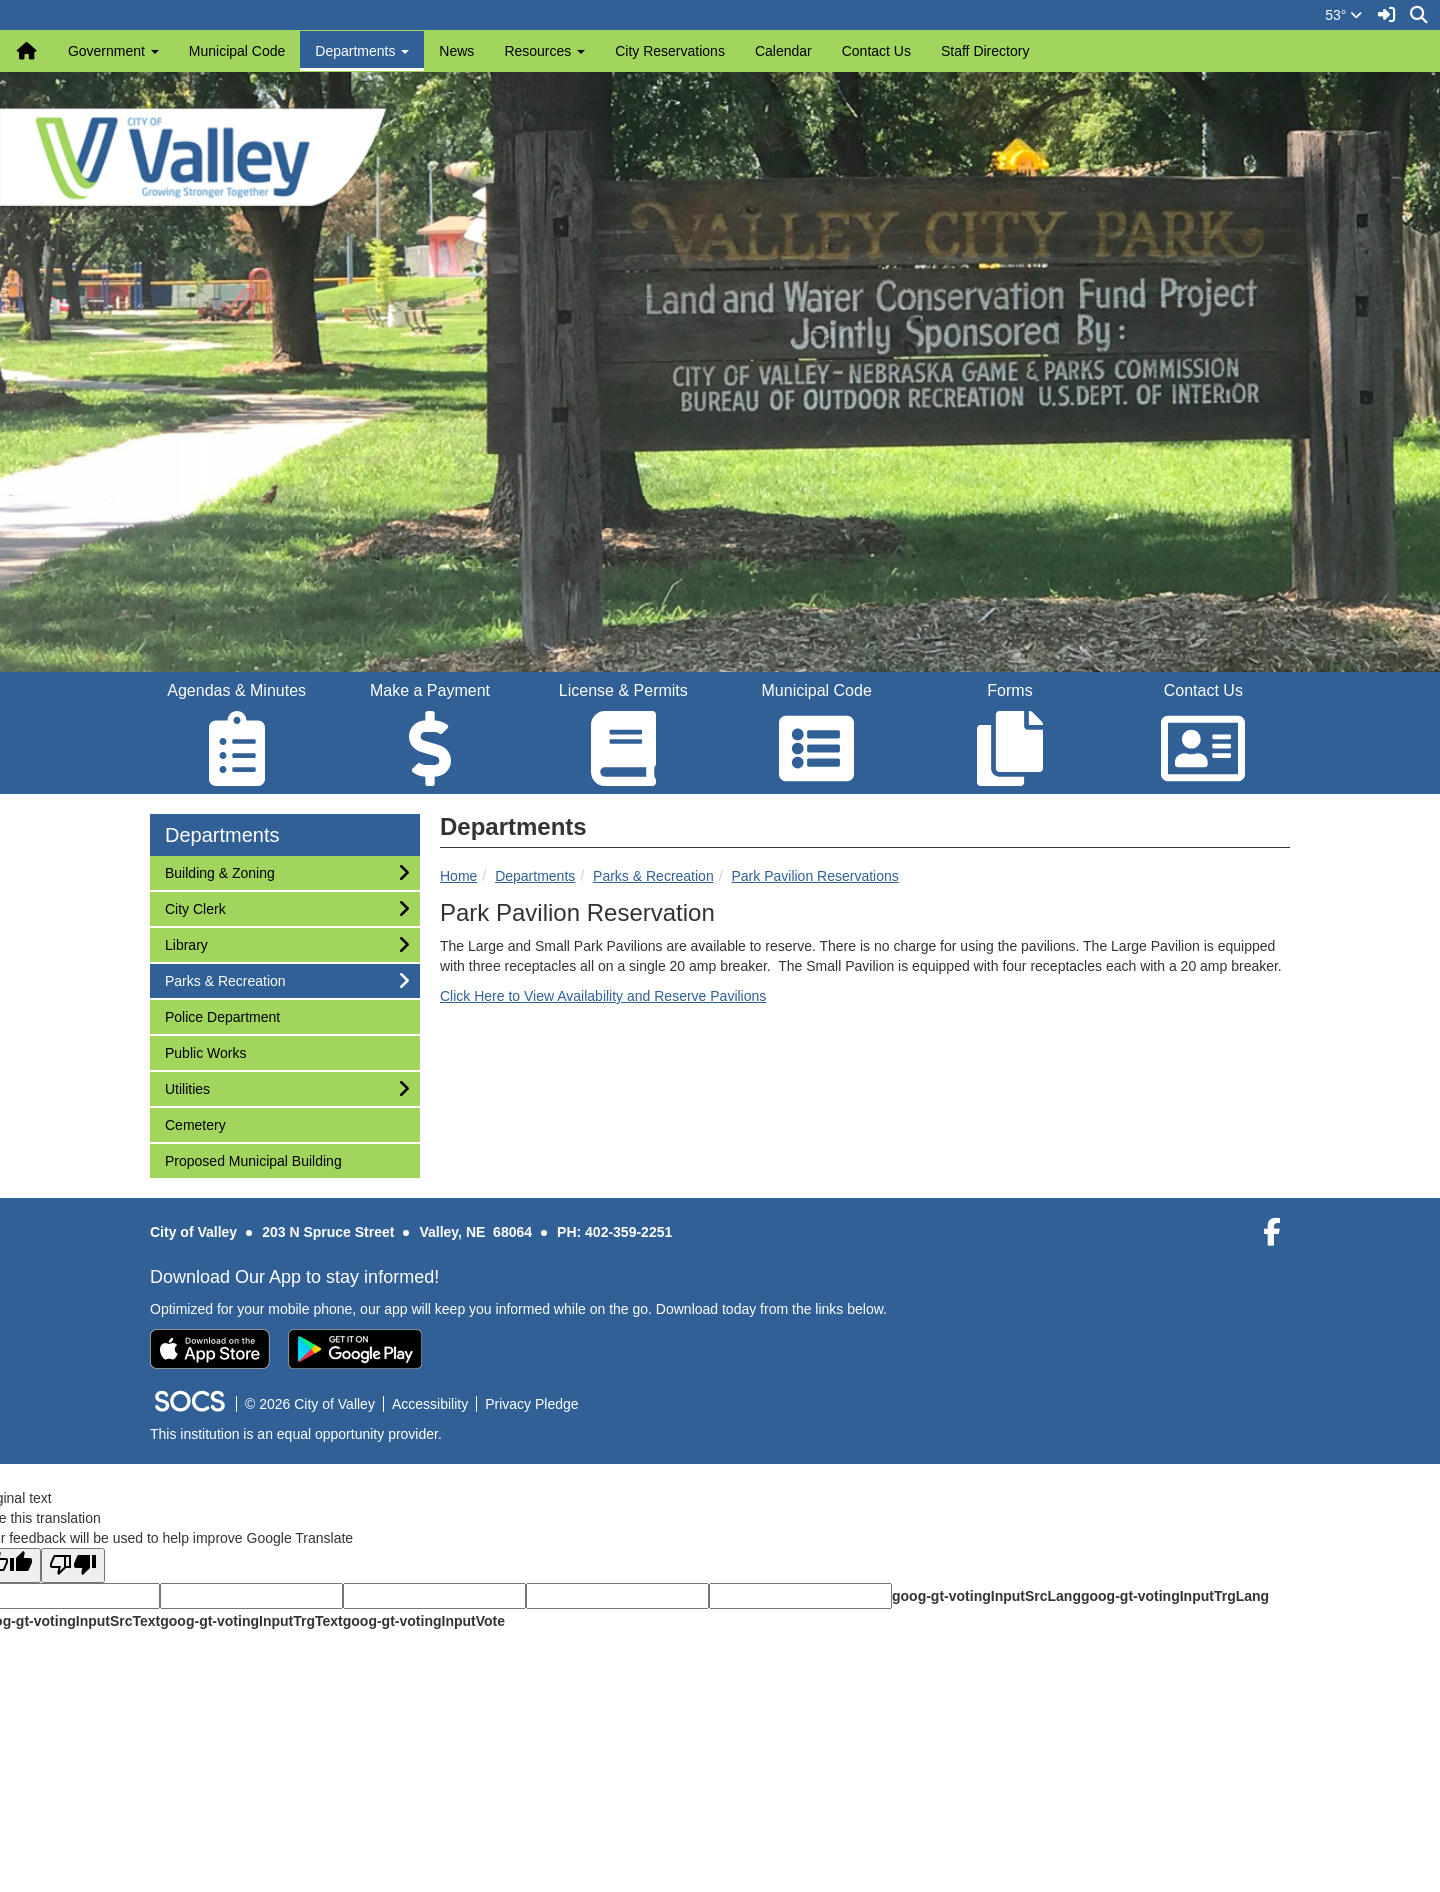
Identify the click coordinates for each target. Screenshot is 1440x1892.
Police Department (222, 1015)
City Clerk (195, 907)
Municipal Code (237, 51)
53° (1343, 15)
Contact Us (876, 51)
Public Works (205, 1051)
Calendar (783, 51)
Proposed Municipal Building (253, 1159)
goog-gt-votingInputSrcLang (986, 1596)
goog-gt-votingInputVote (424, 1621)
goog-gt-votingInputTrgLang (1175, 1596)
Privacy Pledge (531, 1404)
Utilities (191, 1087)
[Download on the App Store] (210, 1349)
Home (458, 876)
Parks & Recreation (653, 876)
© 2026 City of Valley (310, 1404)
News (456, 51)
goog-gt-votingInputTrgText (251, 1621)
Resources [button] (544, 51)
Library (191, 943)
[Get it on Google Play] (355, 1349)
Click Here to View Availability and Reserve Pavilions (603, 996)
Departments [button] (362, 51)
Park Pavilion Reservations (814, 876)
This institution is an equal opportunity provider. (296, 1434)
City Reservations (670, 51)
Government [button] (113, 51)
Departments (535, 876)
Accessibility (430, 1404)
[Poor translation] (73, 1565)
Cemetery (195, 1123)
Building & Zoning (219, 871)
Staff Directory (985, 51)
